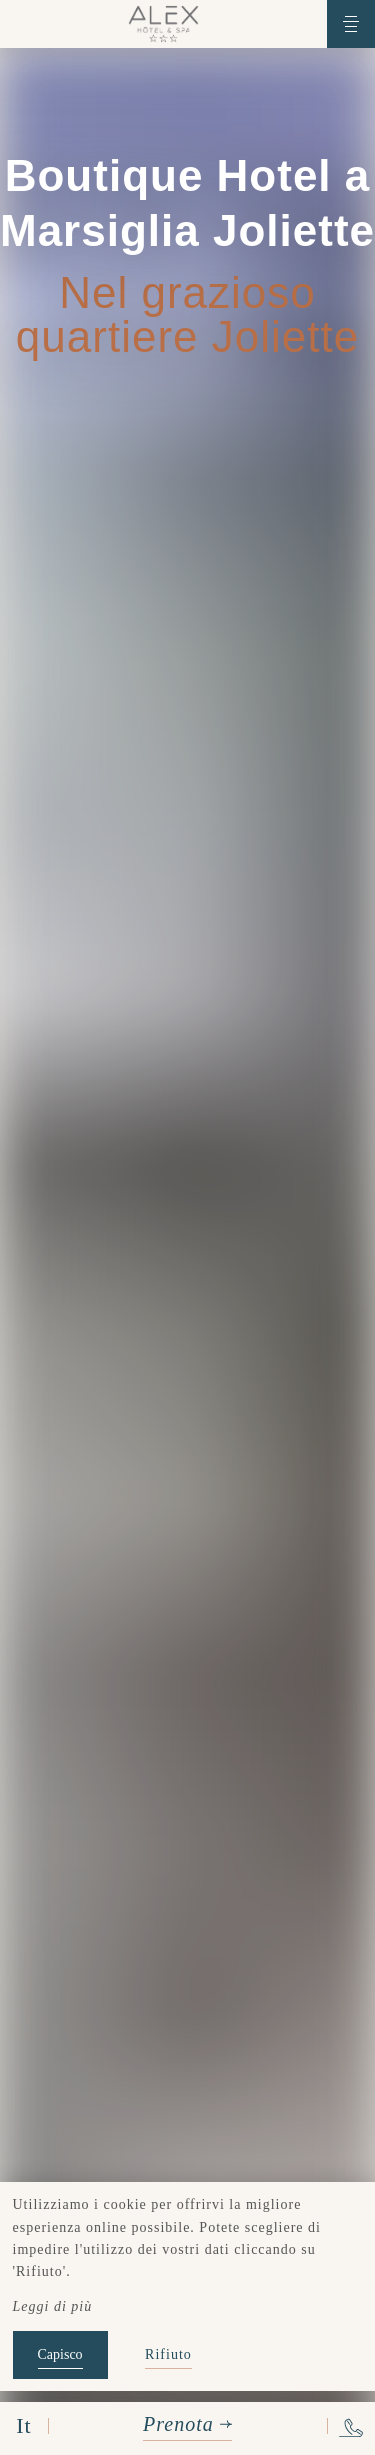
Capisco (60, 2354)
